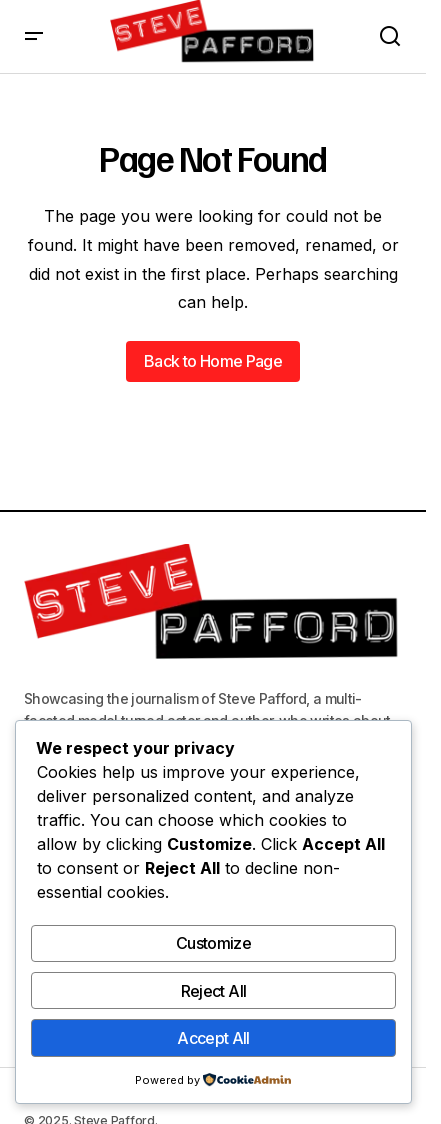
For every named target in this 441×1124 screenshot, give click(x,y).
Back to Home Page (213, 361)
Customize (213, 943)
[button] (34, 36)
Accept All (213, 1038)
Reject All (214, 991)
